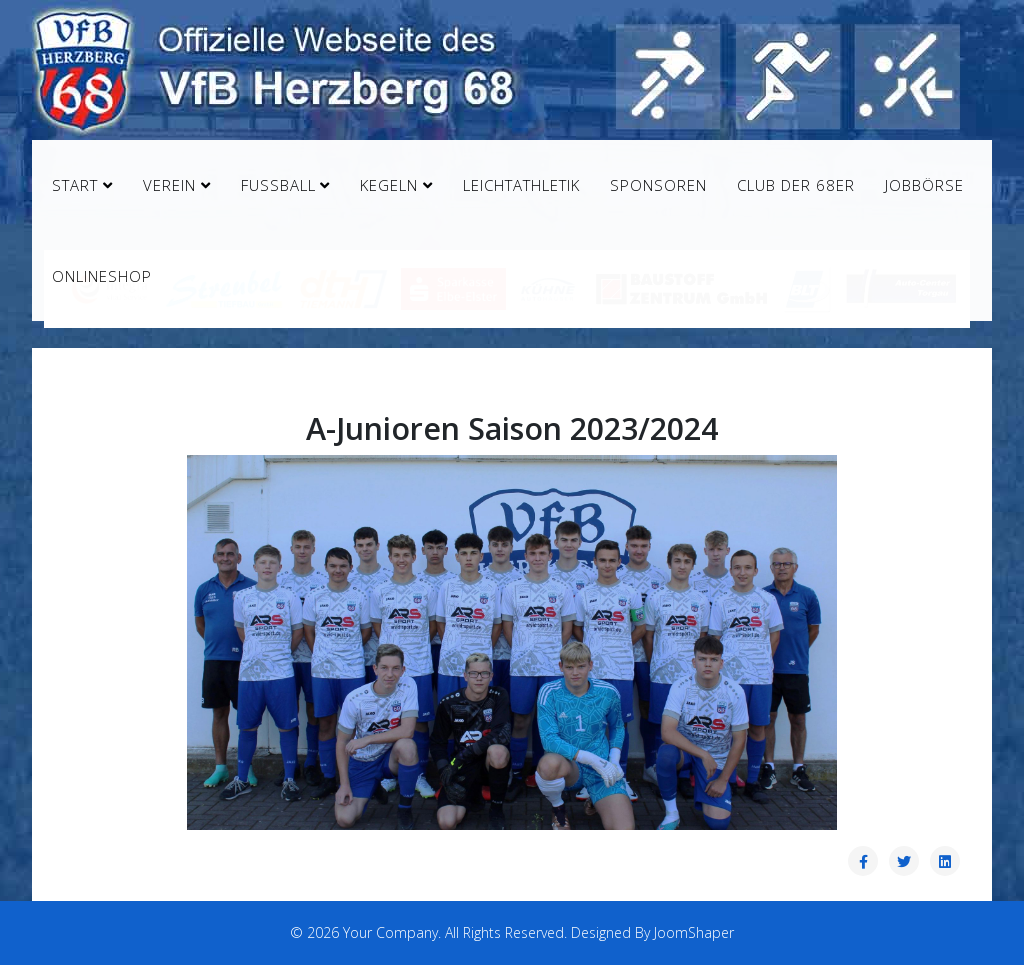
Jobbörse (924, 185)
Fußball (278, 185)
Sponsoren (658, 185)
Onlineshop (102, 276)
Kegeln (389, 185)
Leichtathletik (521, 185)
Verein (169, 185)
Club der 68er (796, 185)
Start (75, 185)
